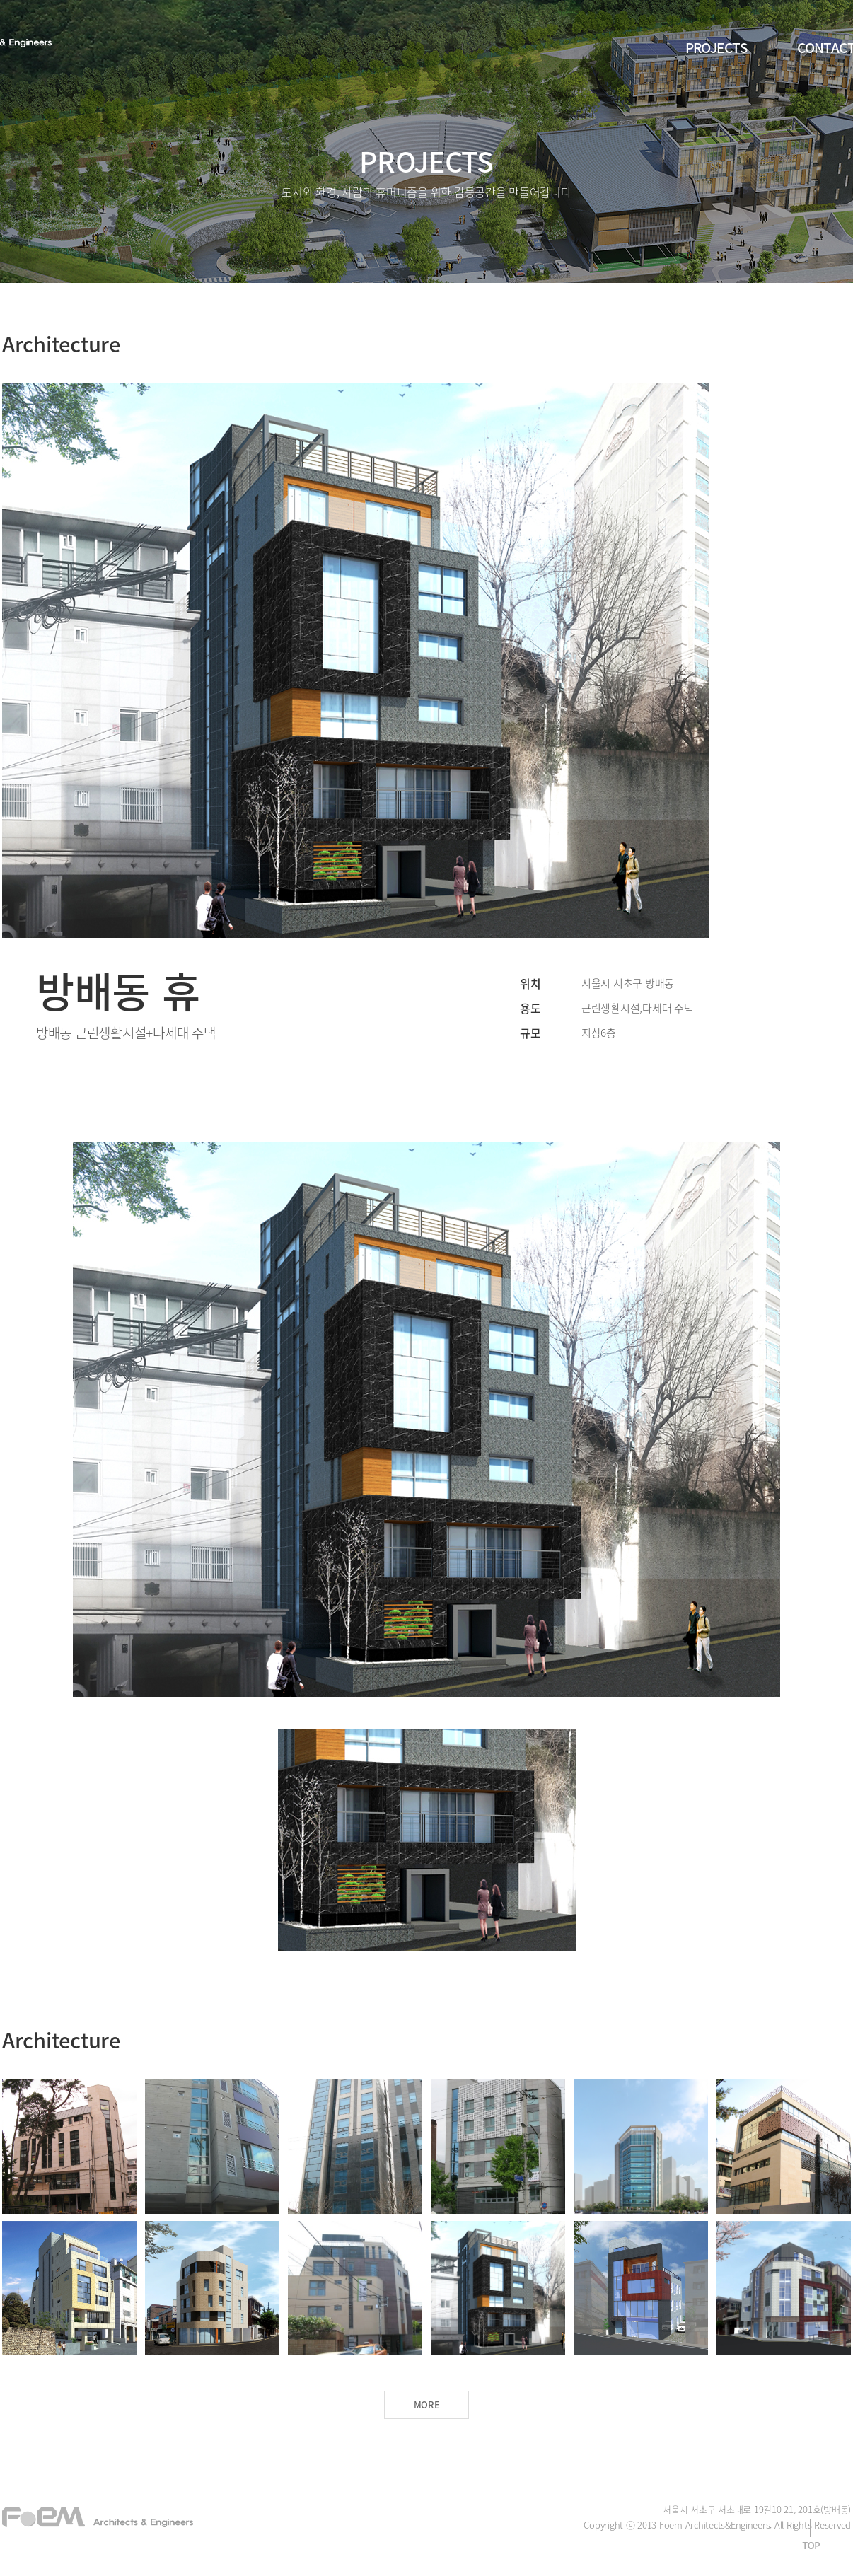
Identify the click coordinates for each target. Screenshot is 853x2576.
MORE (427, 2404)
